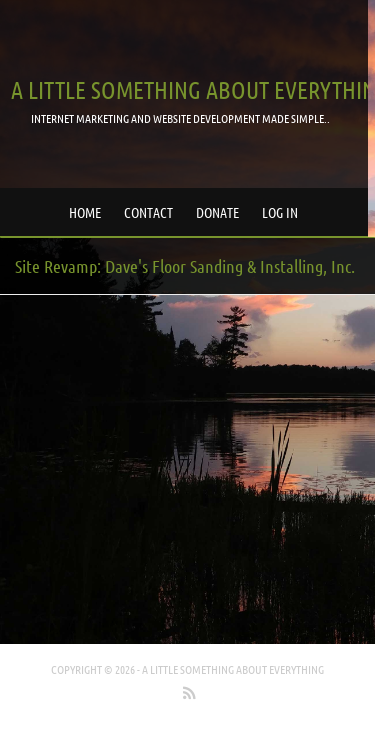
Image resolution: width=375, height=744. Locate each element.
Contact (148, 212)
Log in (280, 212)
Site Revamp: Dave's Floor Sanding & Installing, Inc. (185, 266)
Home (85, 212)
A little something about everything (233, 669)
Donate (217, 212)
